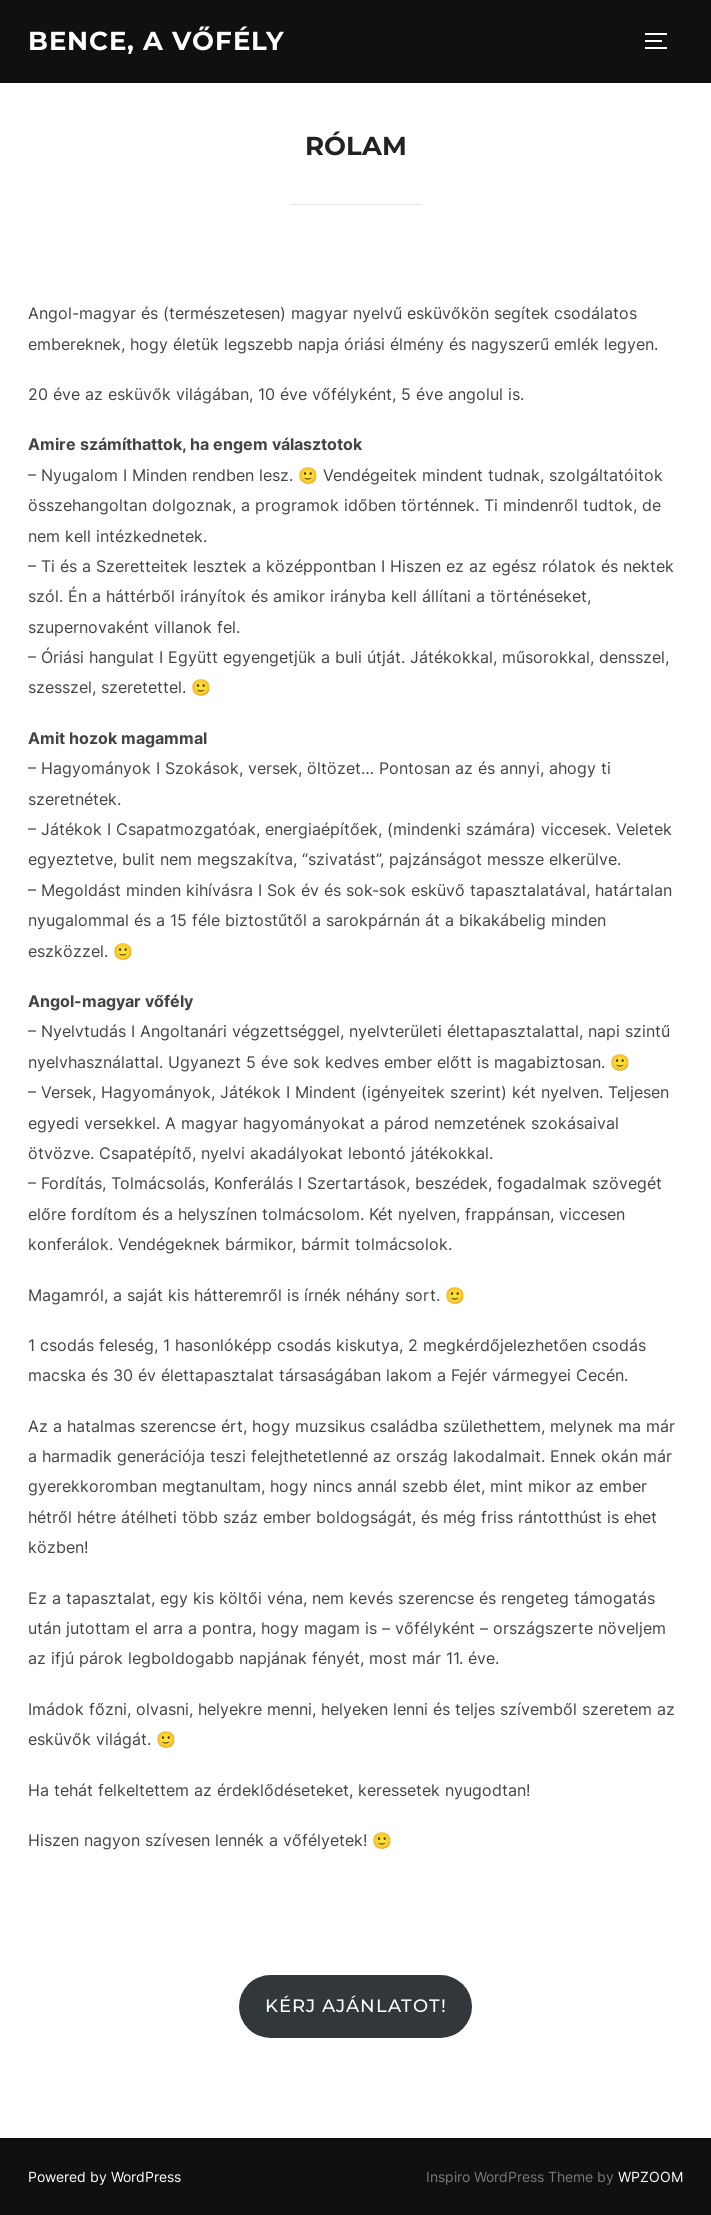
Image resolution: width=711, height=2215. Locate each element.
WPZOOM (650, 2176)
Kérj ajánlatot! (356, 2006)
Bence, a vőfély (156, 41)
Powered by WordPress (104, 2176)
